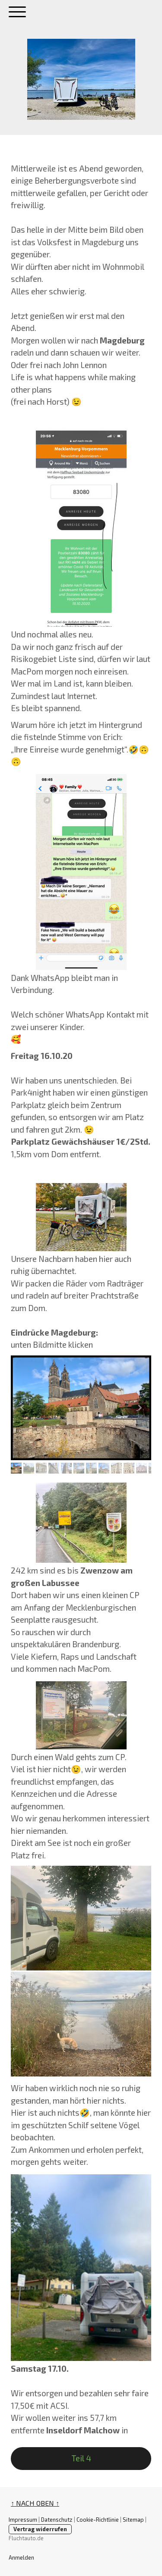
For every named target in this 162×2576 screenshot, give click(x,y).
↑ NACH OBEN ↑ (35, 2503)
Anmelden (21, 2557)
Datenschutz (57, 2519)
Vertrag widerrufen (40, 2529)
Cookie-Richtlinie (97, 2519)
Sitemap (133, 2519)
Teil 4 (81, 2458)
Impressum (23, 2519)
